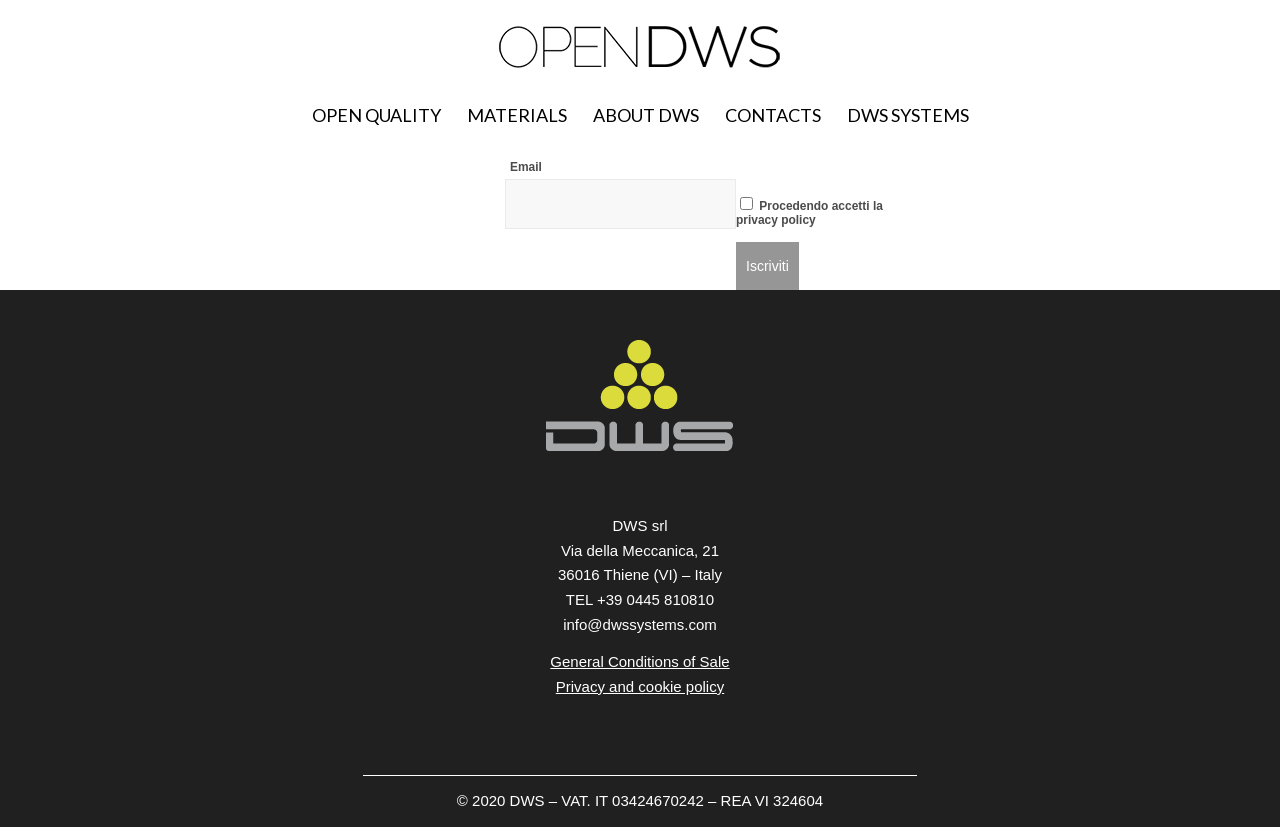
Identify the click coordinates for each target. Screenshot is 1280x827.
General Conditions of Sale (639, 661)
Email (526, 167)
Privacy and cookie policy (640, 686)
